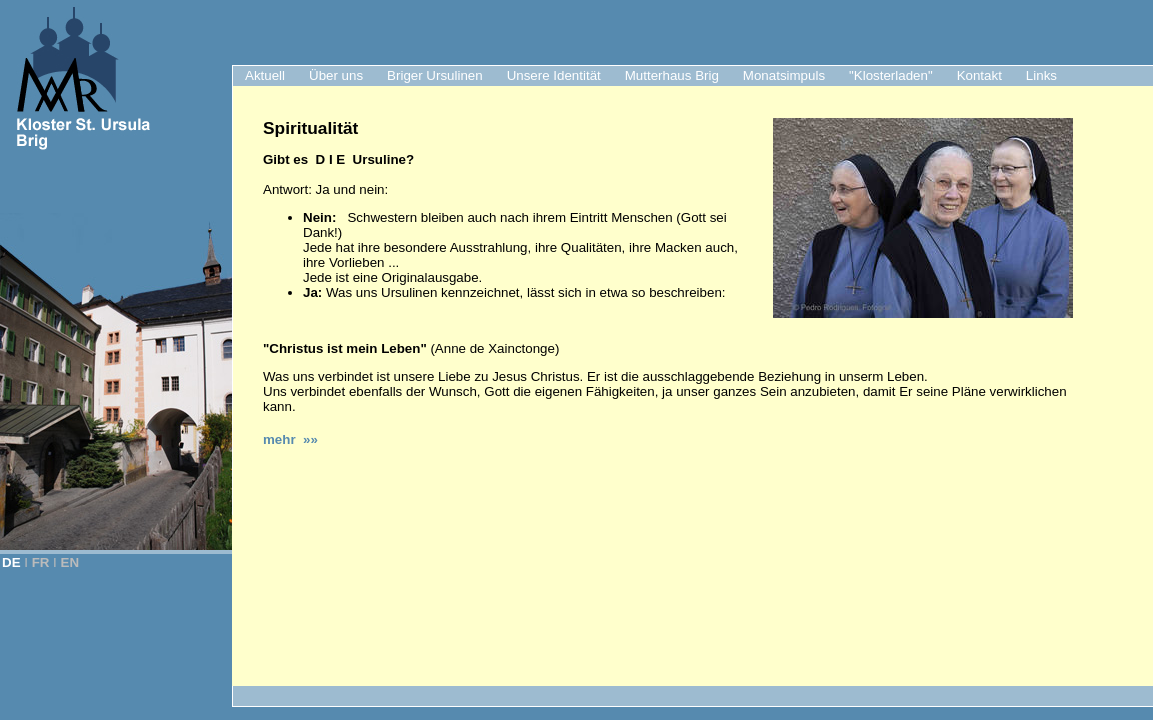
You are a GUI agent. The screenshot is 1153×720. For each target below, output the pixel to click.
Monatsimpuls (784, 75)
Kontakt (979, 75)
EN (70, 562)
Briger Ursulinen (435, 75)
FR (41, 562)
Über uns (336, 75)
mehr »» (290, 439)
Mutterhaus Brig (672, 75)
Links (1041, 75)
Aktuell (265, 75)
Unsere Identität (554, 75)
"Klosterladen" (891, 75)
